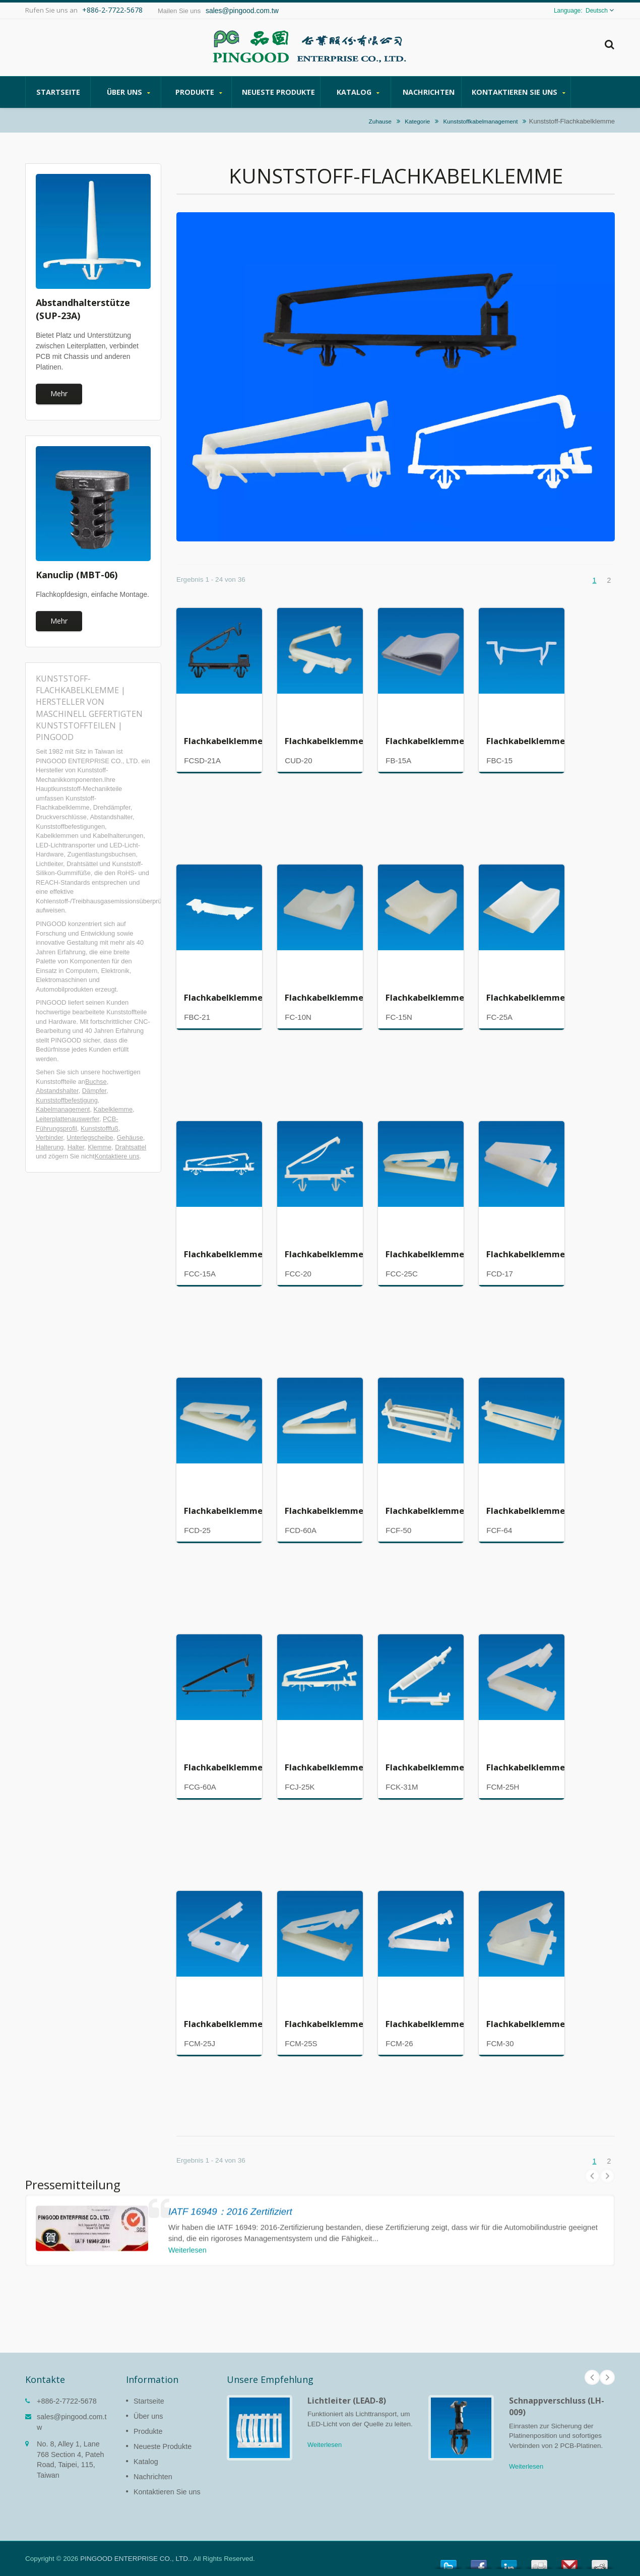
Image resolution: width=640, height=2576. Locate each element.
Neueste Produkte (278, 92)
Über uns (128, 92)
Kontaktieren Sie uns (518, 92)
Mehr (59, 393)
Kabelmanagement (63, 1109)
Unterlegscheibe (90, 1137)
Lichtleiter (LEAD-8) (346, 2400)
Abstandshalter (57, 1090)
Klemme (99, 1147)
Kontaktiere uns (117, 1156)
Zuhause (380, 121)
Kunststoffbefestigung (67, 1100)
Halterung (50, 1147)
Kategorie (417, 121)
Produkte (198, 92)
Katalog (358, 92)
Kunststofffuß (99, 1128)
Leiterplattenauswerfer (67, 1119)
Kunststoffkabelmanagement (480, 121)
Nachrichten (428, 92)
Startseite (58, 92)
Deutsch (597, 10)
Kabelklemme (113, 1109)
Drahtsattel (130, 1147)
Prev (592, 2377)
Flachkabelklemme (223, 741)
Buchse (96, 1081)
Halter (76, 1147)
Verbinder (49, 1137)
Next (607, 2377)
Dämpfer (94, 1090)
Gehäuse (130, 1137)
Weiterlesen (324, 2444)
